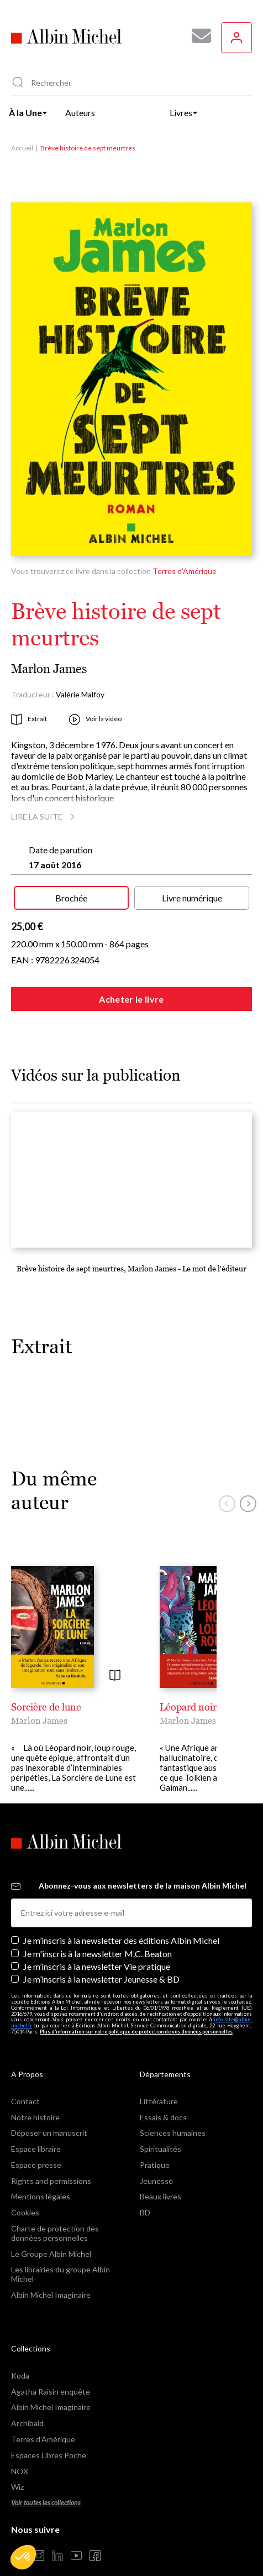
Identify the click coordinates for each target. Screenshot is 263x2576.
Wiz (17, 2466)
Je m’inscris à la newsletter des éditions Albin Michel (121, 1920)
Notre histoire (35, 2097)
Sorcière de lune (46, 1707)
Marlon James (49, 668)
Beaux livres (160, 2176)
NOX (19, 2451)
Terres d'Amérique (184, 571)
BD (145, 2192)
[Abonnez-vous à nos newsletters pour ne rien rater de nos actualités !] (197, 35)
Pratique (155, 2145)
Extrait (29, 719)
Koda (20, 2355)
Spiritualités (160, 2129)
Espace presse (36, 2145)
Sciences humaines (173, 2113)
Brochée (71, 898)
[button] (23, 2557)
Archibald (27, 2403)
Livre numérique (192, 898)
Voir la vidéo (95, 719)
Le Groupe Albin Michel (51, 2234)
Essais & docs (163, 2097)
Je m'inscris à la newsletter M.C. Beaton (97, 1933)
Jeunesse (156, 2161)
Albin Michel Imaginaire (51, 2275)
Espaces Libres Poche (48, 2435)
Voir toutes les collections (46, 2483)
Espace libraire (36, 2129)
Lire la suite (44, 816)
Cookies (25, 2192)
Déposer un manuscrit (49, 2113)
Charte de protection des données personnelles (55, 2213)
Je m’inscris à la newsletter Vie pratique (96, 1946)
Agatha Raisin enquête (50, 2371)
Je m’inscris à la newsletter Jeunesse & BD (101, 1959)
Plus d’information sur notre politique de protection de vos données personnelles (136, 2012)
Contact (25, 2081)
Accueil (22, 148)
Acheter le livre (131, 999)
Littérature (159, 2081)
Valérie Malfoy (80, 694)
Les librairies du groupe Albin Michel (60, 2254)
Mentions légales (40, 2176)
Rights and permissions (51, 2161)
